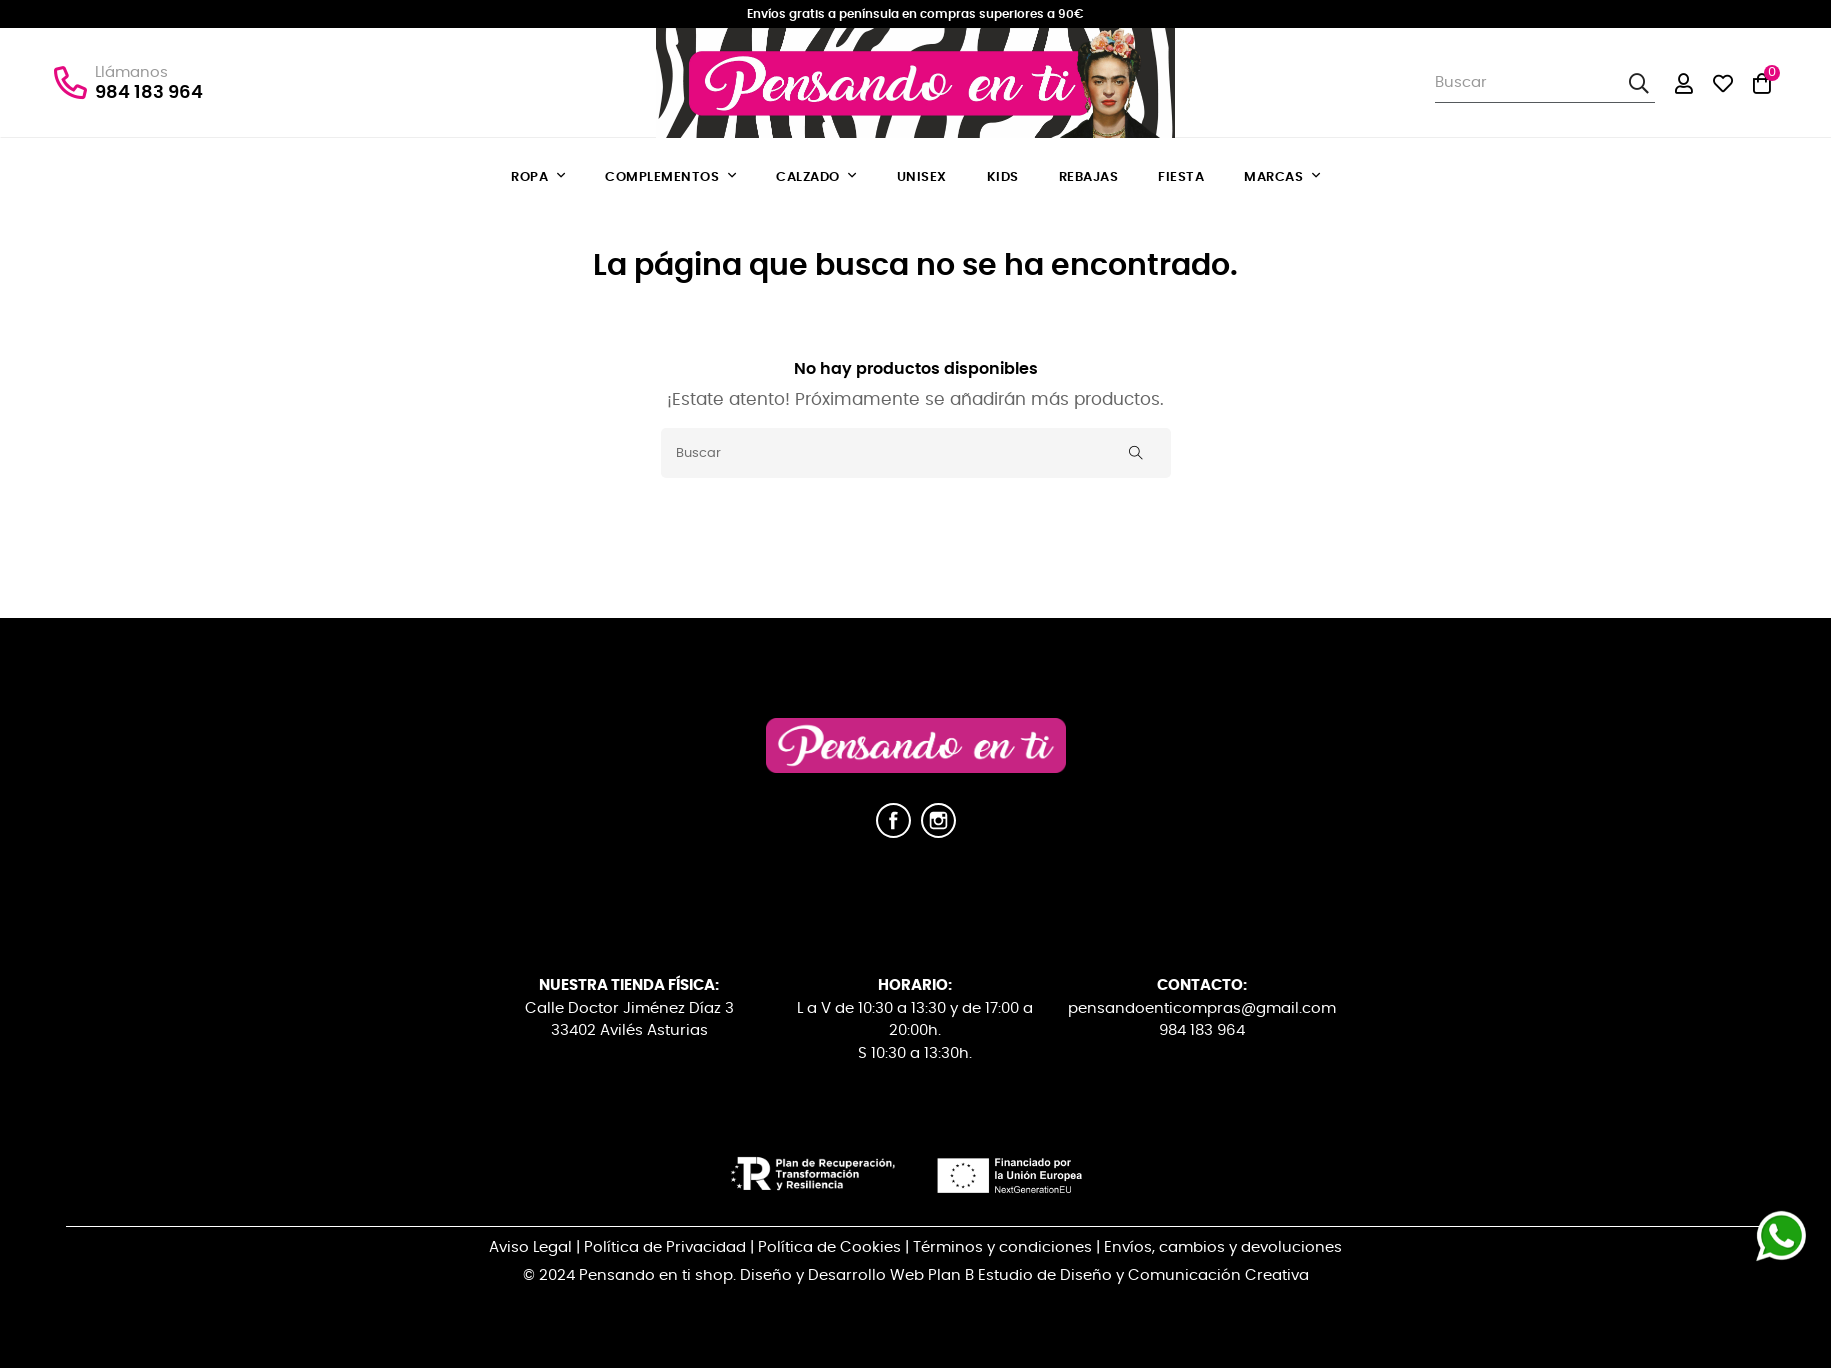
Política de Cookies (829, 1247)
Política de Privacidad (665, 1247)
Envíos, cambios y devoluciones (1223, 1247)
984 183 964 (149, 93)
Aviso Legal (530, 1247)
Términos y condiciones (1002, 1247)
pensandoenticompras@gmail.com (1202, 1008)
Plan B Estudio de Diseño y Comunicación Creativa (1118, 1275)
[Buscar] (916, 453)
